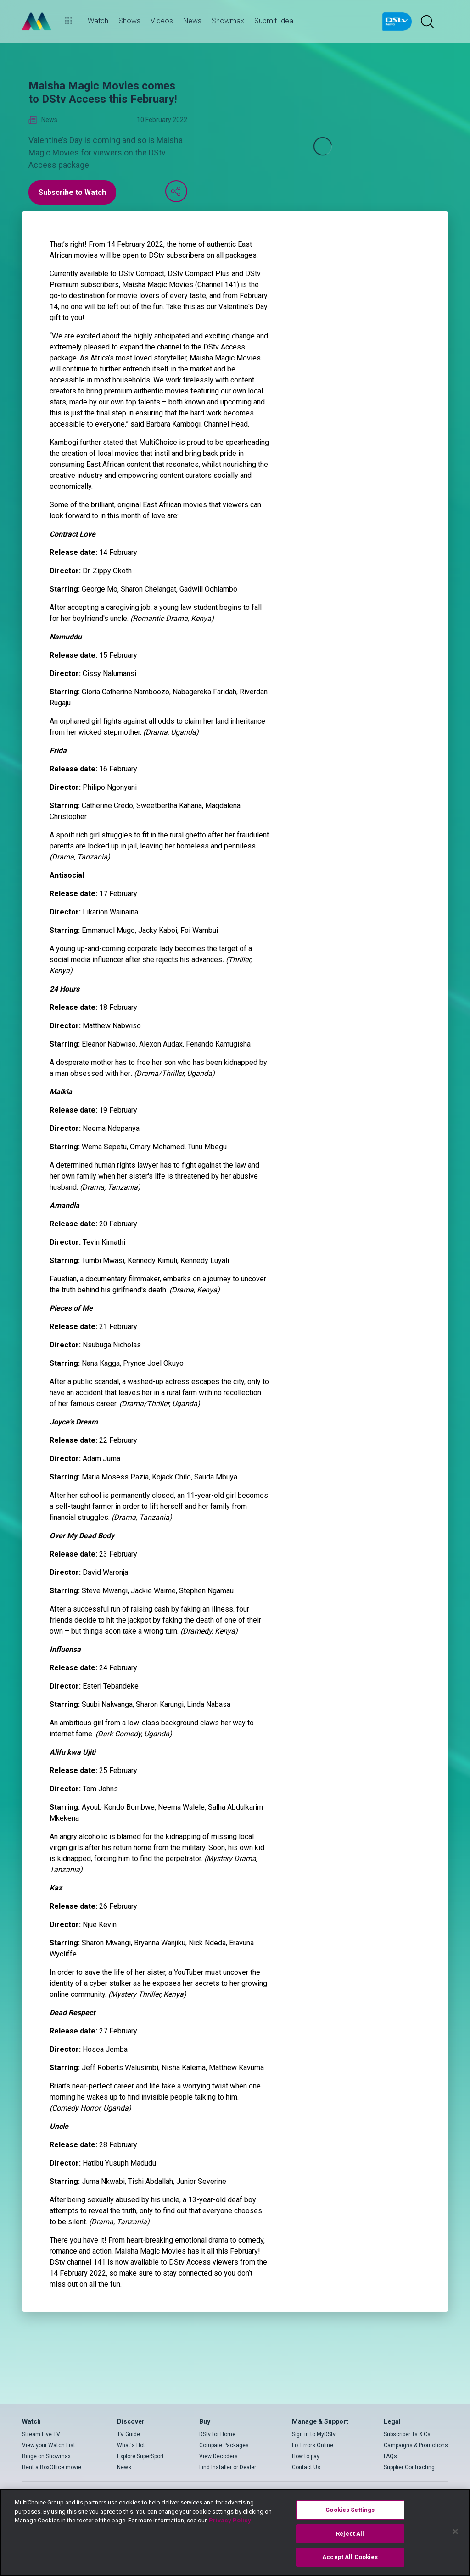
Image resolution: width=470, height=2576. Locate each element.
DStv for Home (217, 2434)
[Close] (455, 2531)
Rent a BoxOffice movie (51, 2467)
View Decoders (218, 2456)
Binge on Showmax (46, 2456)
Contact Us (306, 2467)
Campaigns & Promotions (416, 2445)
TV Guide (128, 2434)
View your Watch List (48, 2445)
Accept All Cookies (350, 2557)
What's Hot (131, 2445)
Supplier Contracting (409, 2467)
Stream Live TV (41, 2434)
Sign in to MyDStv (314, 2434)
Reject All (350, 2533)
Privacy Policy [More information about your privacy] (230, 2520)
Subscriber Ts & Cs (407, 2434)
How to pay (305, 2456)
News (124, 2467)
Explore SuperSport (140, 2456)
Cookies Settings (350, 2509)
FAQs (390, 2456)
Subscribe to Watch (72, 192)
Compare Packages (224, 2445)
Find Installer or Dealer (227, 2467)
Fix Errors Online (312, 2445)
